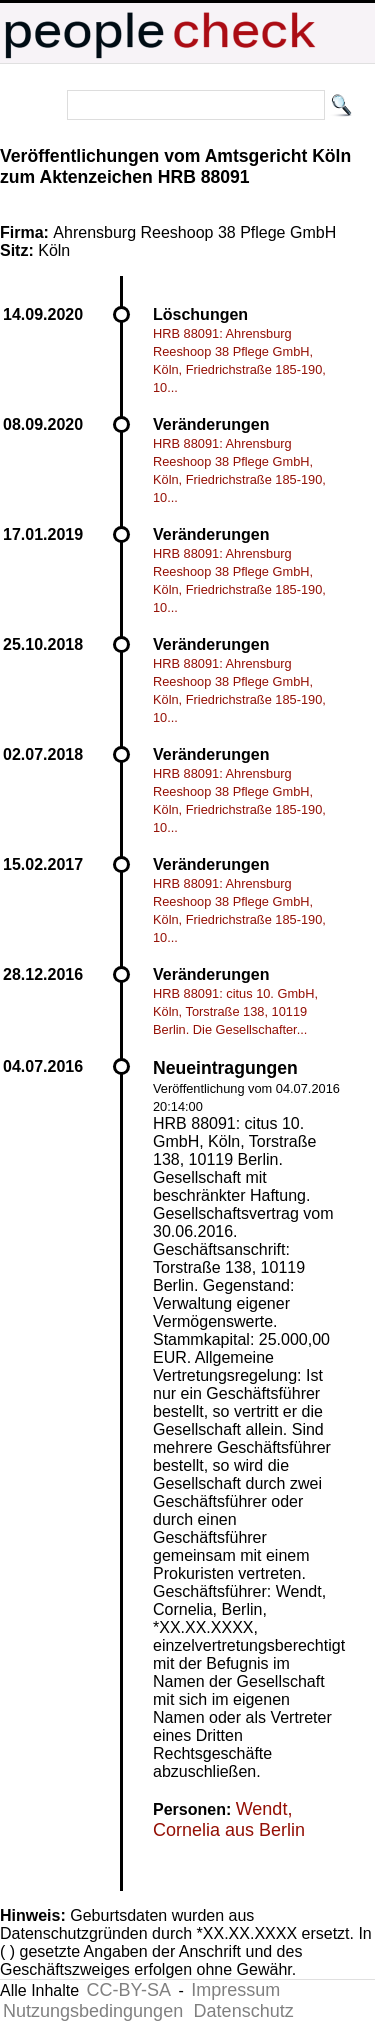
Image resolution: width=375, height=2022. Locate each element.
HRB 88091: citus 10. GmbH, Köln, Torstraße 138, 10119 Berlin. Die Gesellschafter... (235, 1011)
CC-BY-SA (129, 1990)
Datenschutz (244, 2011)
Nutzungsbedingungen (93, 2011)
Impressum (235, 1990)
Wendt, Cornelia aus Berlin (229, 1819)
